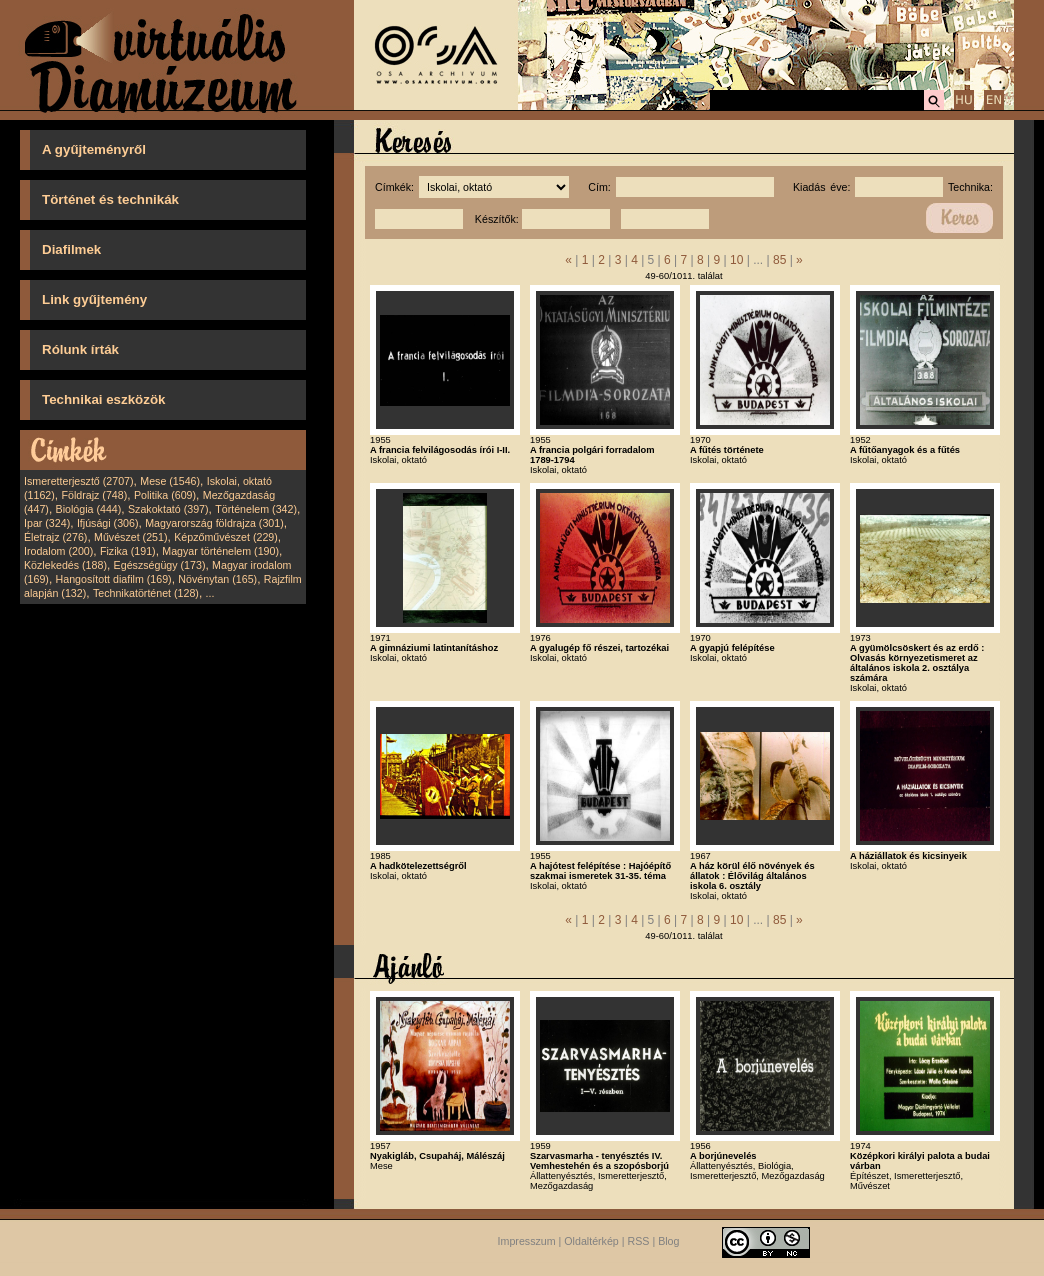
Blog (668, 1241)
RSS (639, 1241)
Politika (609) (165, 495)
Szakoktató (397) (168, 509)
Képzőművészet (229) (226, 537)
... (210, 593)
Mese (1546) (170, 481)
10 (736, 260)
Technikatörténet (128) (146, 593)
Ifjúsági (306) (108, 523)
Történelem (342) (256, 509)
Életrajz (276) (55, 537)
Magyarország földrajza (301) (214, 523)
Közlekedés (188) (65, 565)
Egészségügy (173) (160, 565)
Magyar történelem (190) (220, 551)
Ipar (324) (47, 523)
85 (779, 260)
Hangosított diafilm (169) (114, 579)
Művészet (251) (130, 537)
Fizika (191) (128, 551)
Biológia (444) (89, 509)
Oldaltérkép (591, 1241)
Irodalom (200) (58, 551)
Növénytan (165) (217, 579)
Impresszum (527, 1241)
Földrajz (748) (94, 495)
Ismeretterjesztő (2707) (79, 481)
